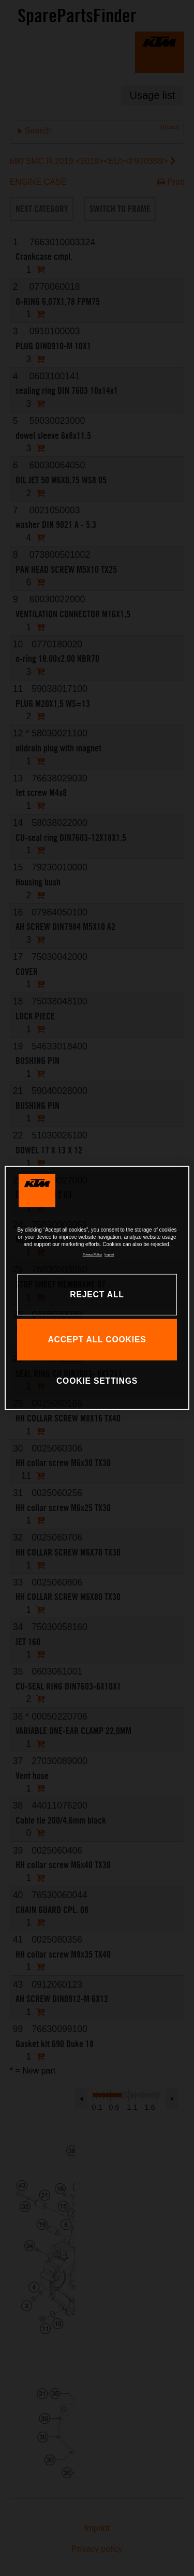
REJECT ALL (97, 1294)
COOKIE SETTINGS (97, 1380)
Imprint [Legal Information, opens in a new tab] (109, 1254)
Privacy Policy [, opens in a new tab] (92, 1254)
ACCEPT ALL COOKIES (97, 1339)
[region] (97, 1288)
